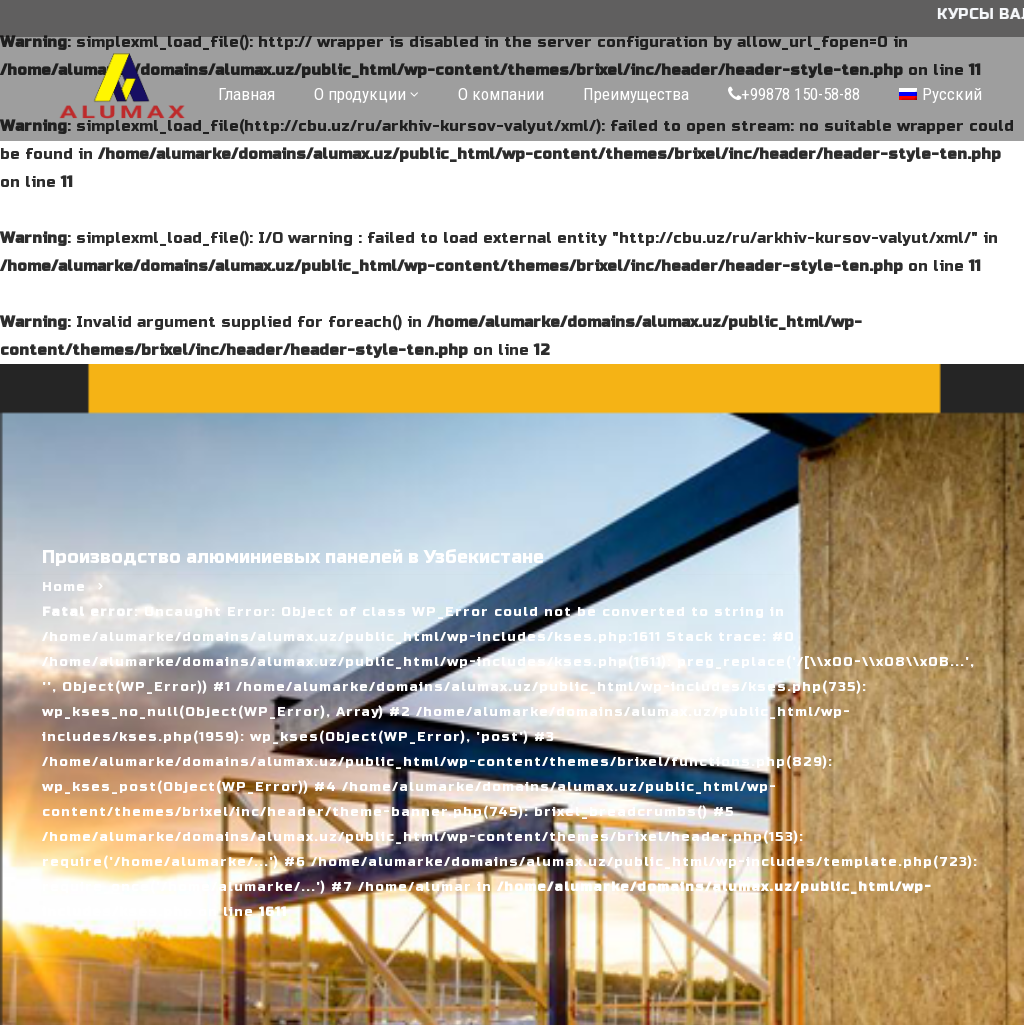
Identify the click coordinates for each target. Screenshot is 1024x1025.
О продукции (360, 94)
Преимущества (636, 94)
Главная (246, 94)
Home (64, 587)
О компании (501, 94)
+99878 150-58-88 (794, 94)
